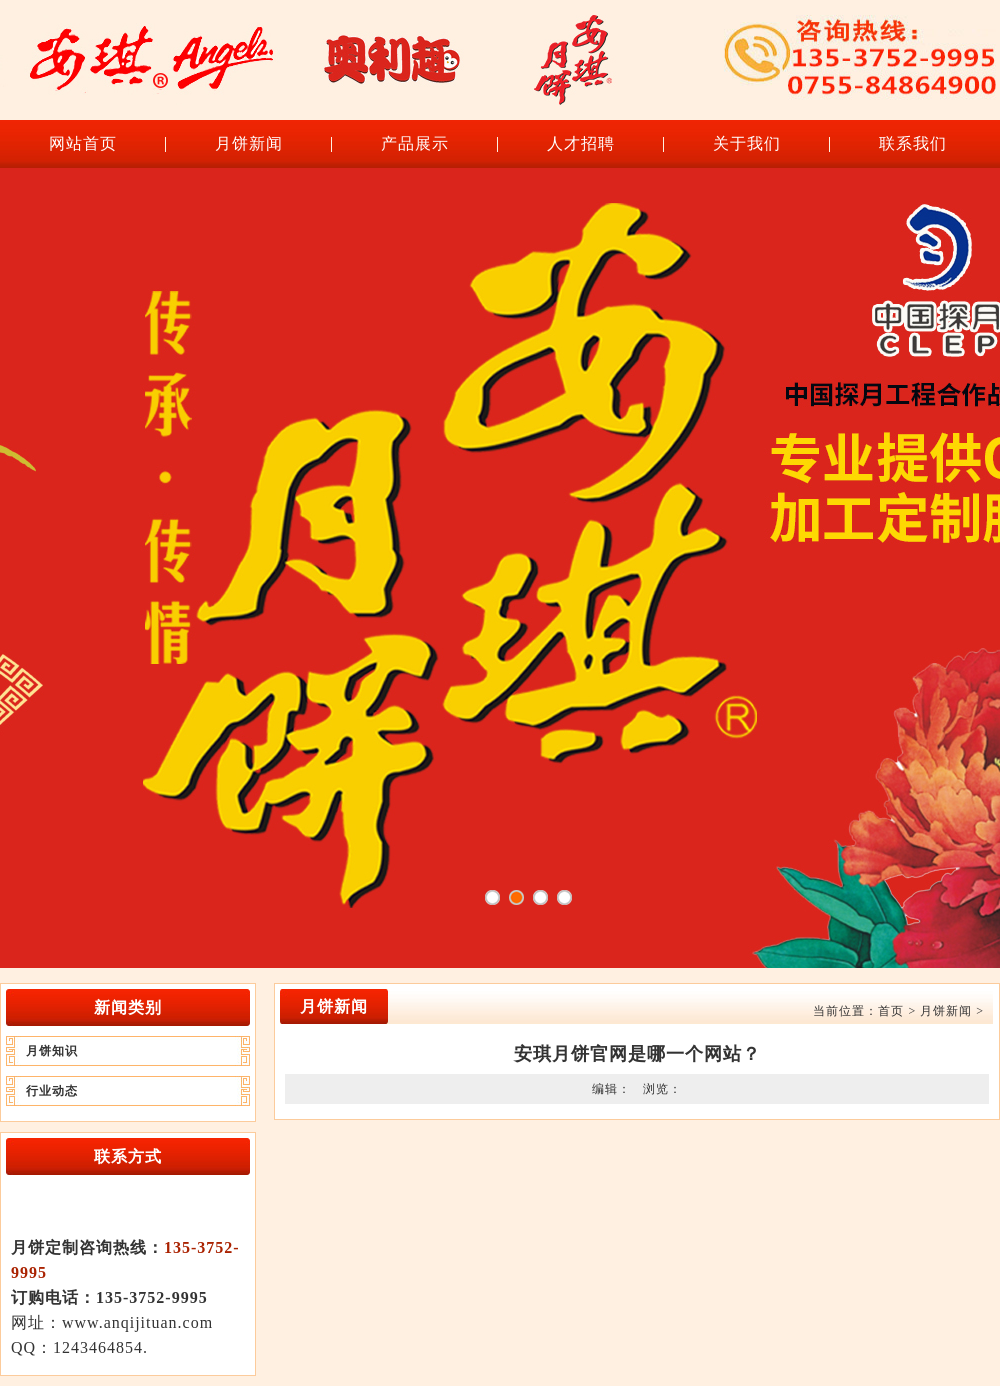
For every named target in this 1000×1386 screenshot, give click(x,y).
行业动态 (52, 1091)
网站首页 (83, 143)
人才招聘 (581, 143)
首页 (891, 1011)
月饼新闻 (249, 143)
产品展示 (415, 143)
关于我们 (747, 143)
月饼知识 (52, 1051)
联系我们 (913, 143)
